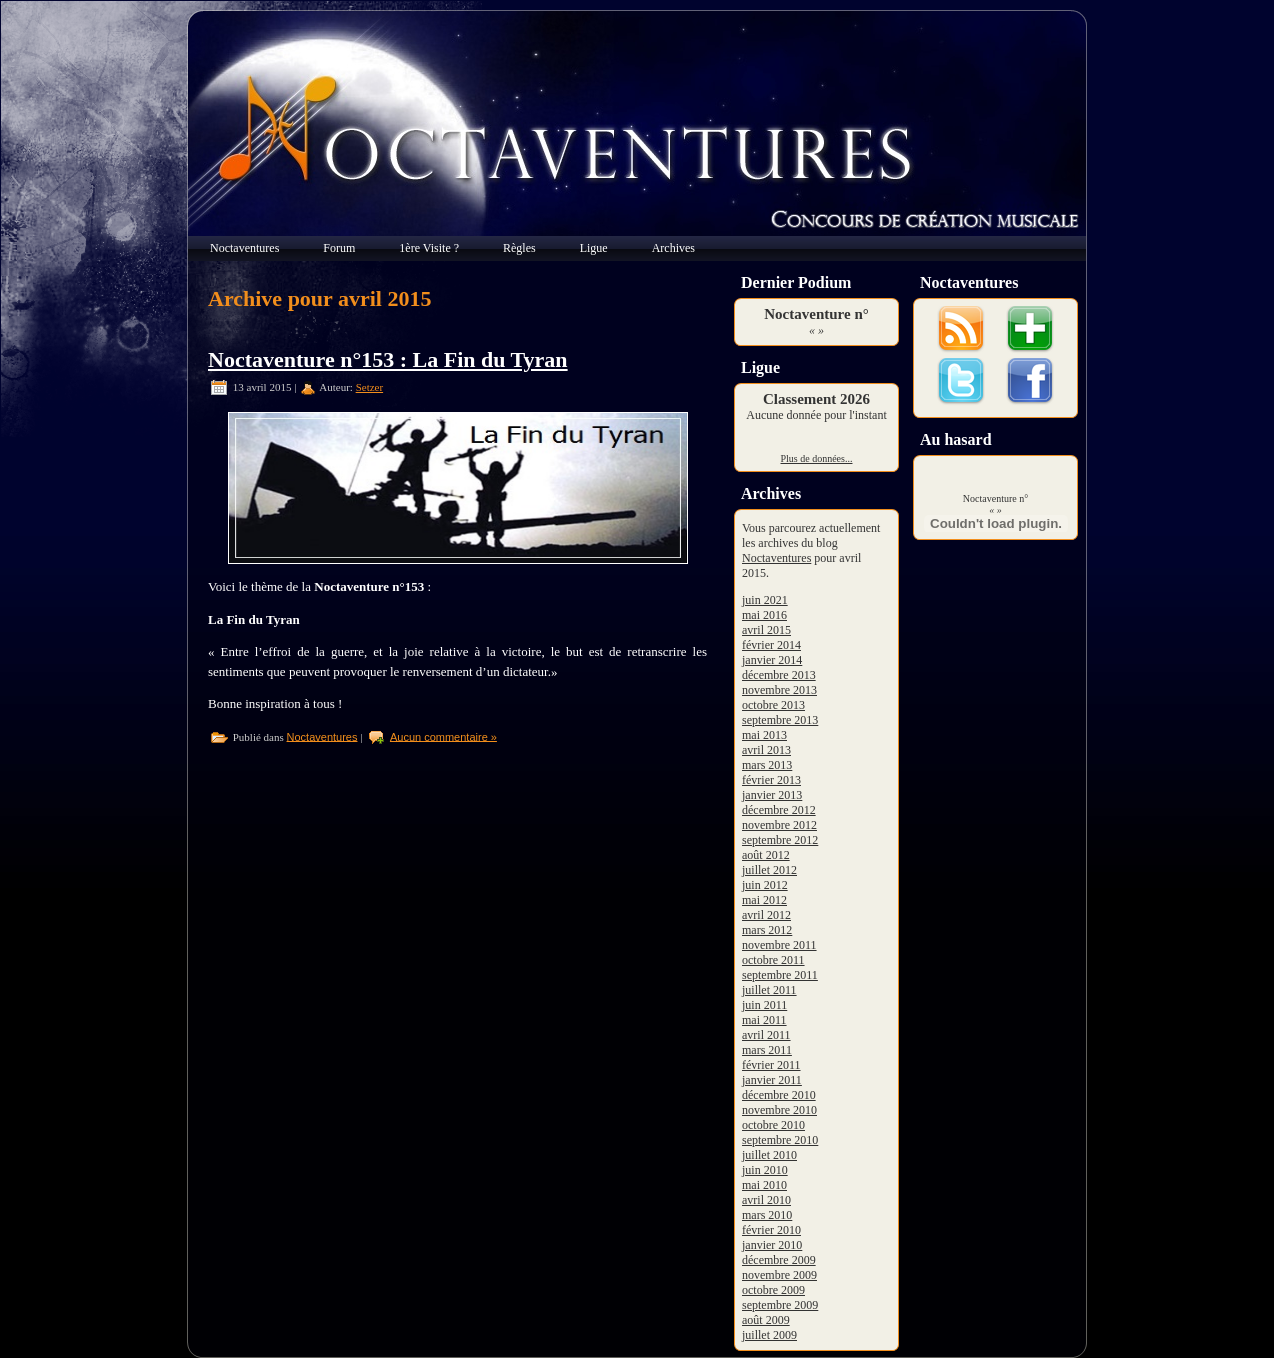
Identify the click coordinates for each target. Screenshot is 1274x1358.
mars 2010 (767, 1215)
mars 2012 (767, 930)
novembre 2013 (779, 690)
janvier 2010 (772, 1245)
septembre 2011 (780, 975)
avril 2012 (766, 915)
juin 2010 (765, 1170)
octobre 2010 (773, 1125)
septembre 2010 (780, 1140)
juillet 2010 (769, 1155)
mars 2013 (767, 765)
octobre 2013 (773, 705)
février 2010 (771, 1230)
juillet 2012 (769, 870)
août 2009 (766, 1320)
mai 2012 (764, 900)
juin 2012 (765, 885)
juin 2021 (765, 600)
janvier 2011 (772, 1080)
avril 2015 (766, 630)
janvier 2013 (772, 795)
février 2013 (771, 780)
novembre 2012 (779, 825)
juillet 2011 (769, 990)
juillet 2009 (769, 1335)
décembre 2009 (779, 1260)
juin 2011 (764, 1005)
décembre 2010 (779, 1095)
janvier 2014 (772, 660)
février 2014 (771, 645)
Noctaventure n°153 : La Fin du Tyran (388, 359)
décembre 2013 (779, 675)
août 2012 (766, 855)
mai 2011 (764, 1020)
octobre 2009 (773, 1290)
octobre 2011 (773, 960)
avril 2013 (766, 750)
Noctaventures (322, 736)
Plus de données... (817, 458)
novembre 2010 (779, 1110)
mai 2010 (764, 1185)
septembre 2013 (780, 720)
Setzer (369, 387)
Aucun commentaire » (443, 736)
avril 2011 (766, 1035)
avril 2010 (766, 1200)
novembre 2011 (779, 945)
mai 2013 (764, 735)
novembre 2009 (779, 1275)
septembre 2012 (780, 840)
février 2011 (771, 1065)
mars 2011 (767, 1050)
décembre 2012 (779, 810)
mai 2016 (764, 615)
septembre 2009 (780, 1305)
